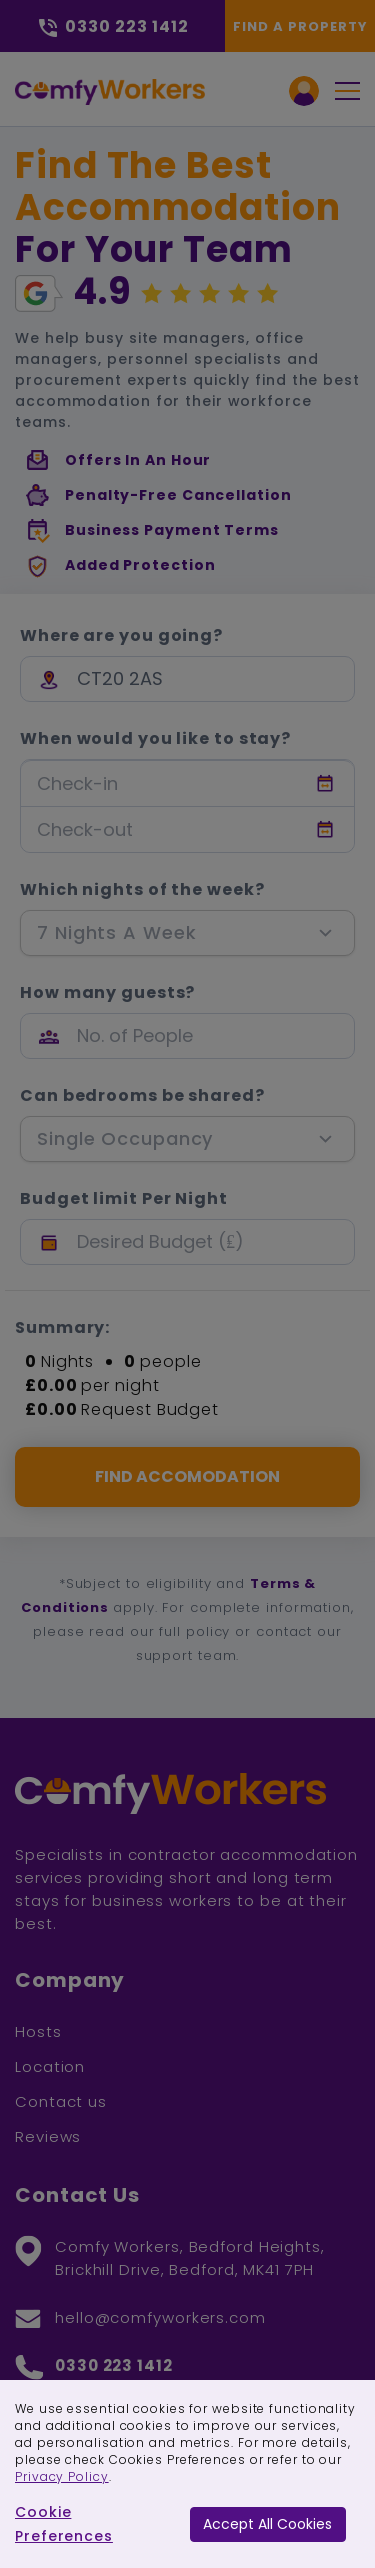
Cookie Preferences (64, 2524)
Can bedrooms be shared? (142, 1096)
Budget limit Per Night (124, 1199)
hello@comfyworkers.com (160, 2317)
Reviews (48, 2136)
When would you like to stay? (155, 739)
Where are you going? (121, 636)
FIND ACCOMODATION (187, 1476)
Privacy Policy (62, 2476)
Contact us (61, 2101)
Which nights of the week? (142, 890)
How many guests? (107, 993)
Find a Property (300, 26)
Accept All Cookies (267, 2524)
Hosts (38, 2031)
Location (50, 2066)
